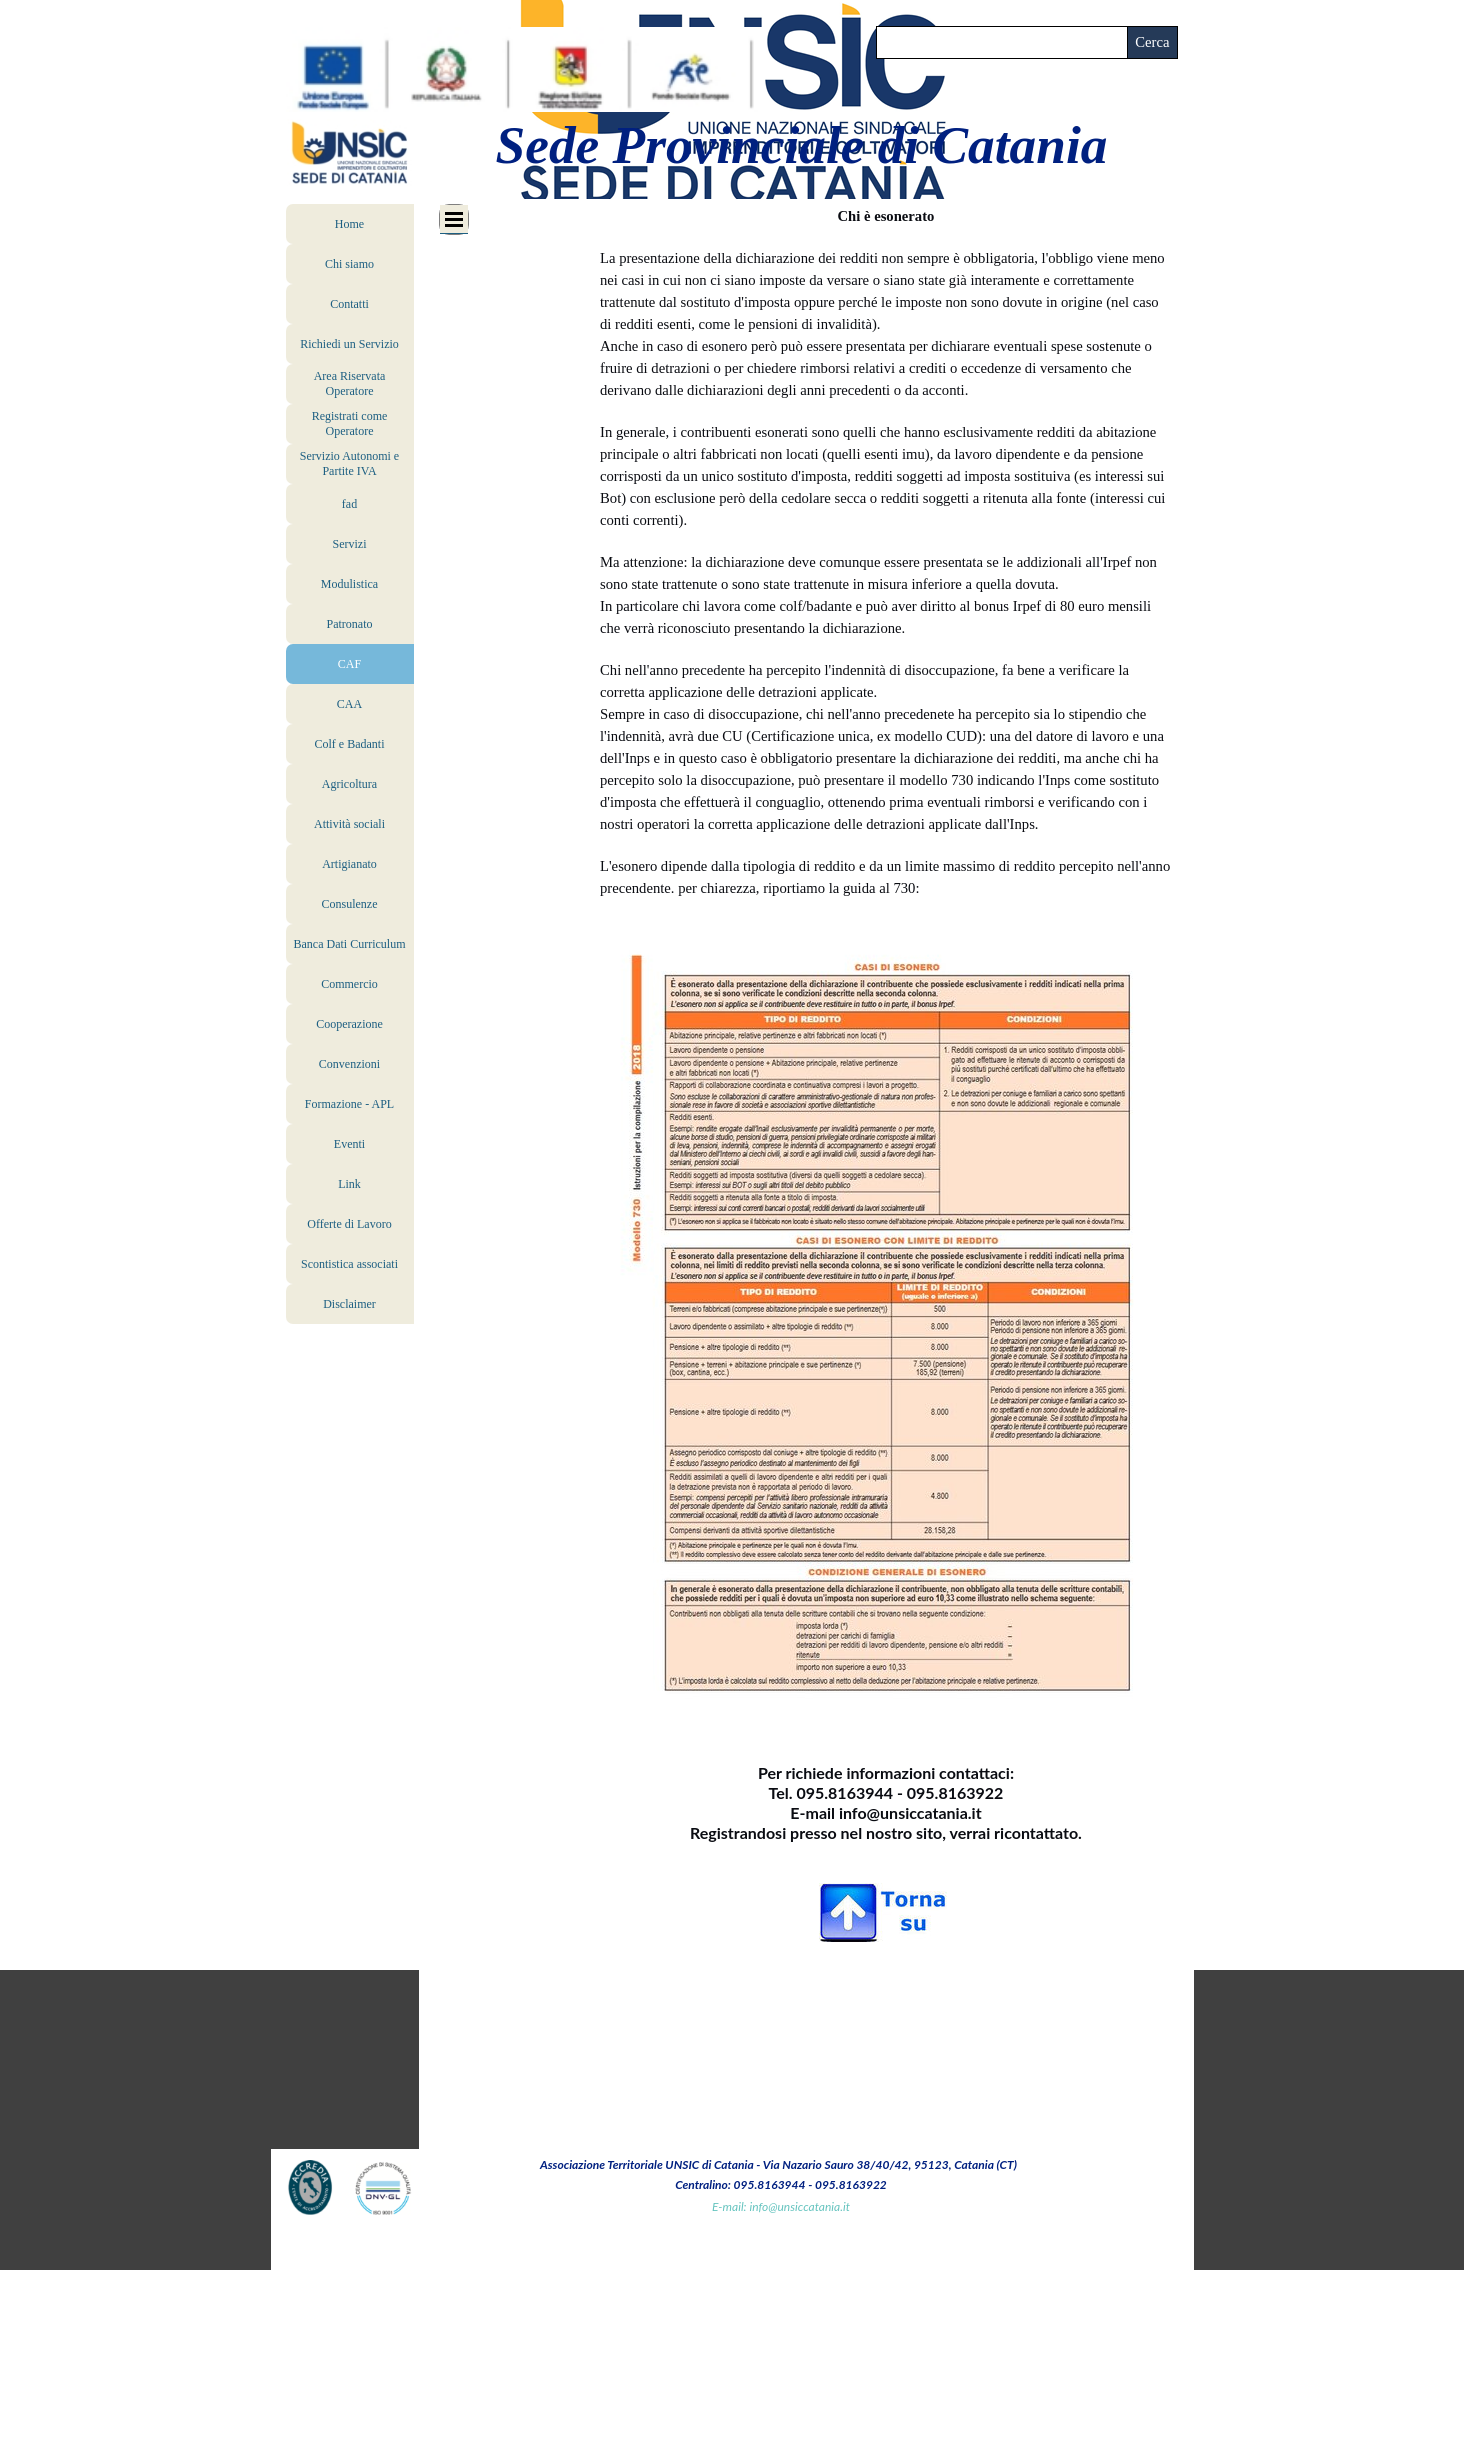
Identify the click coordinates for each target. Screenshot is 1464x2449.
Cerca (1152, 42)
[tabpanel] (886, 1174)
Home (349, 224)
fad (349, 504)
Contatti (349, 304)
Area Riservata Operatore (350, 383)
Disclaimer (349, 1304)
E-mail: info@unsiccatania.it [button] (781, 2206)
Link (349, 1184)
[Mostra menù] (454, 219)
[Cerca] (1002, 42)
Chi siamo (349, 264)
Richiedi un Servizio (349, 344)
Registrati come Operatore (350, 423)
